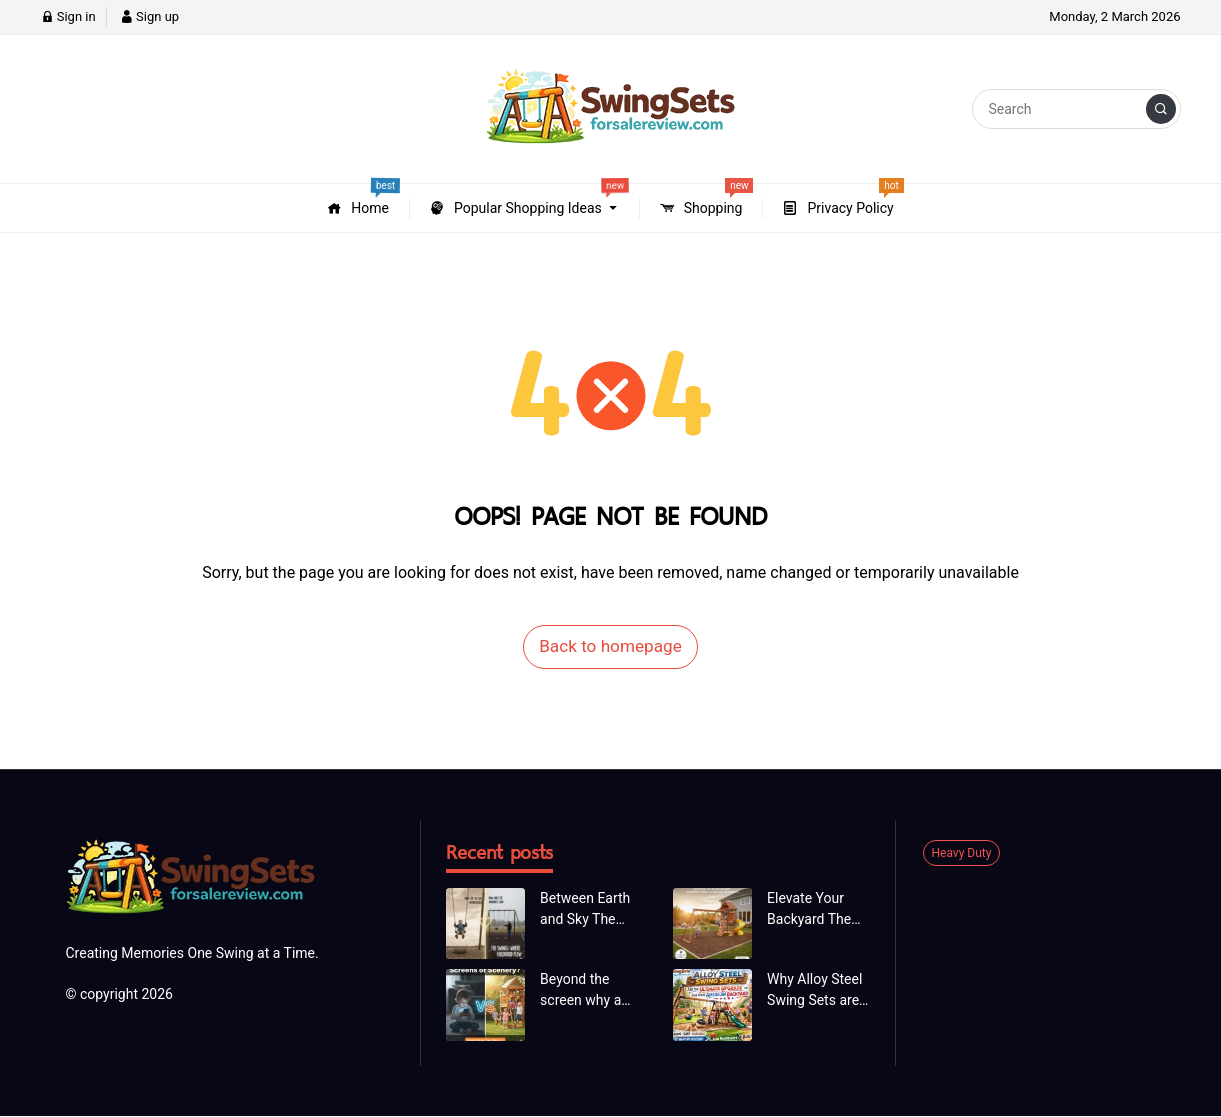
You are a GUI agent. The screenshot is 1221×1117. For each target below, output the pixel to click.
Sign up (149, 16)
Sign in (68, 16)
